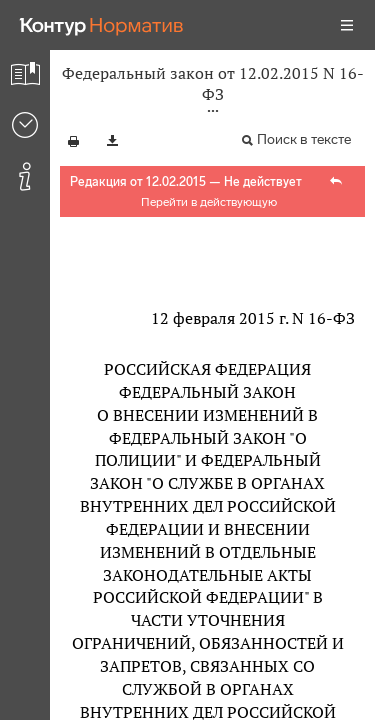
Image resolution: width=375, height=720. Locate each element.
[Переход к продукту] (102, 25)
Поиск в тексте (304, 139)
